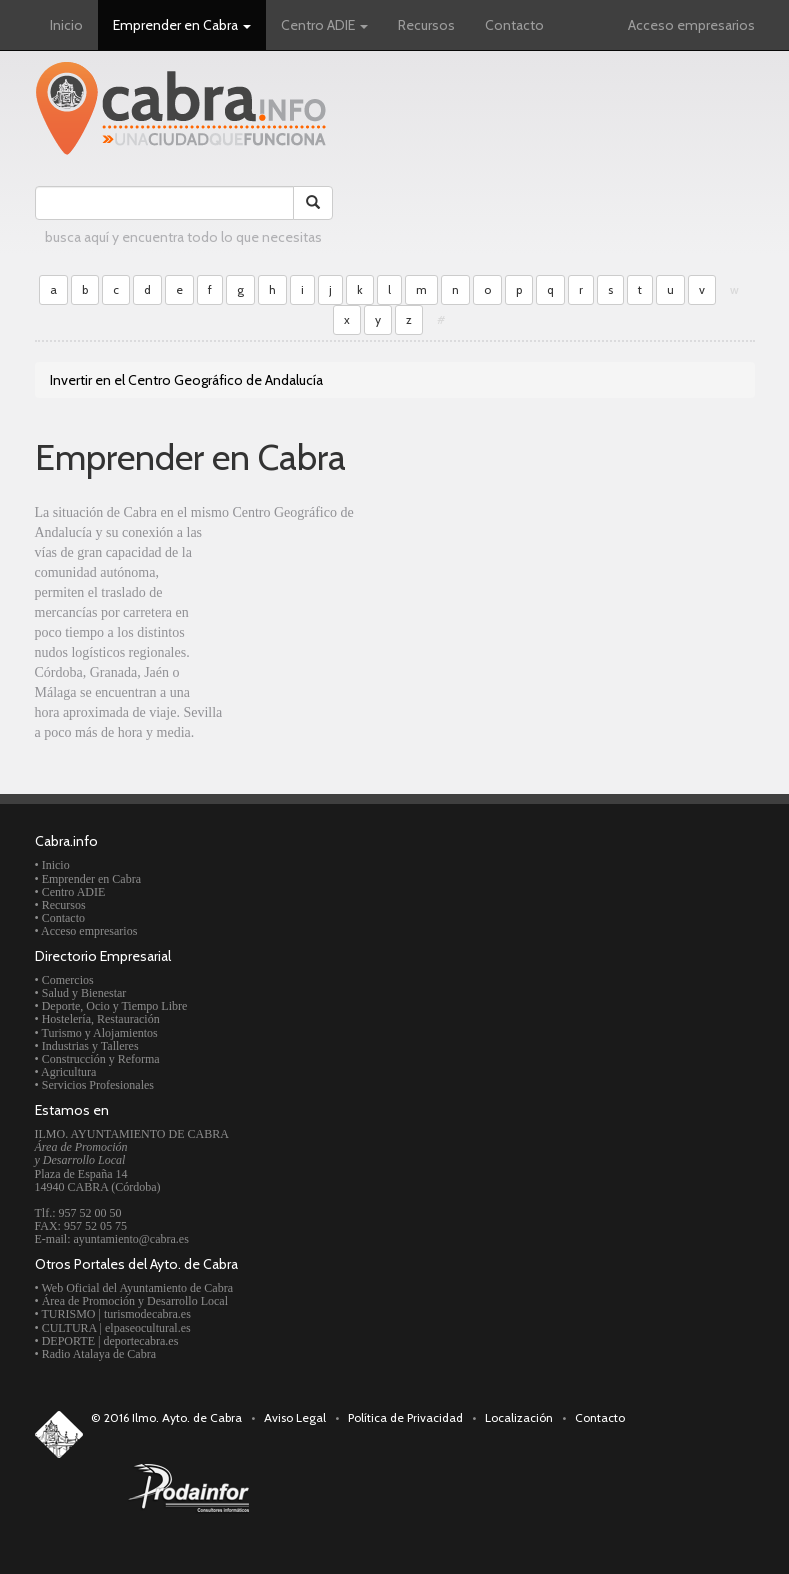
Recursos (426, 25)
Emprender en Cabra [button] (182, 25)
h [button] (272, 289)
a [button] (53, 289)
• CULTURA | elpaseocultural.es (113, 1328)
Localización (519, 1417)
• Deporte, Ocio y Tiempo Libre (111, 1006)
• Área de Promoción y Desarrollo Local (131, 1301)
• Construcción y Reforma (97, 1059)
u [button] (670, 289)
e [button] (179, 289)
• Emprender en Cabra (88, 879)
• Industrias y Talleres (87, 1046)
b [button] (85, 289)
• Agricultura (66, 1072)
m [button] (421, 289)
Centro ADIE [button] (324, 25)
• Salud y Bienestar (81, 993)
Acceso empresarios (691, 25)
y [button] (378, 319)
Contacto (514, 25)
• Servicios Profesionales (95, 1085)
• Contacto (60, 918)
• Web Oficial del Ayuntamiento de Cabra (134, 1288)
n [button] (455, 289)
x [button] (347, 319)
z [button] (409, 319)
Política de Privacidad (405, 1417)
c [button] (116, 289)
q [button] (550, 289)
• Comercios (64, 980)
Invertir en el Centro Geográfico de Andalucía (186, 380)
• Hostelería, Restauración (97, 1019)
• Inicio (52, 865)
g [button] (240, 289)
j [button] (330, 289)
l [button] (389, 289)
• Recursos (60, 905)
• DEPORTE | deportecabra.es (107, 1341)
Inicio (66, 25)
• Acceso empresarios (86, 931)
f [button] (210, 289)
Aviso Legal (295, 1417)
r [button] (581, 289)
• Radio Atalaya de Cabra (96, 1354)
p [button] (519, 289)
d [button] (147, 289)
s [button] (610, 289)
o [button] (487, 289)
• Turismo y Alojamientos (96, 1033)
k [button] (360, 289)
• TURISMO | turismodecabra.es (113, 1314)
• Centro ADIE (70, 892)
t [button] (640, 289)
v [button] (702, 289)
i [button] (302, 289)
